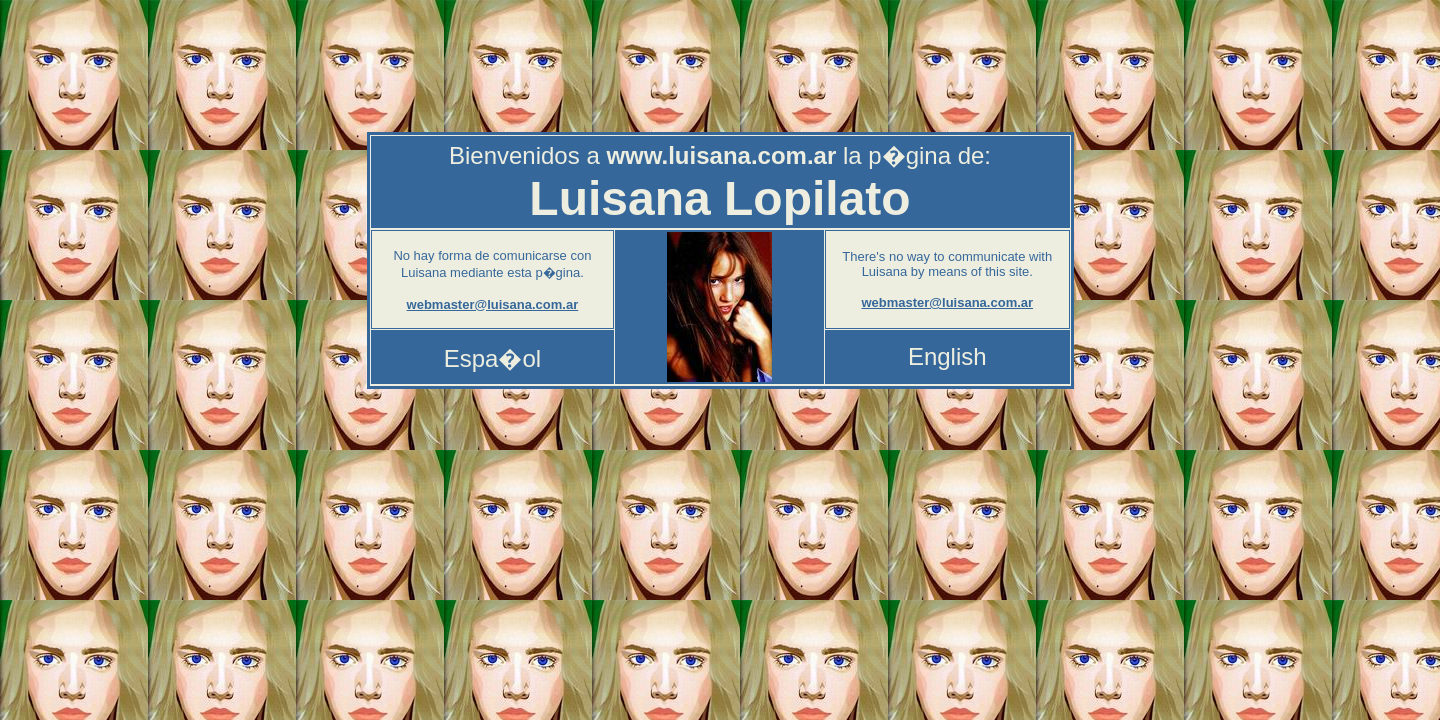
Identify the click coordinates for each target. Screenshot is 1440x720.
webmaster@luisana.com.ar (493, 304)
